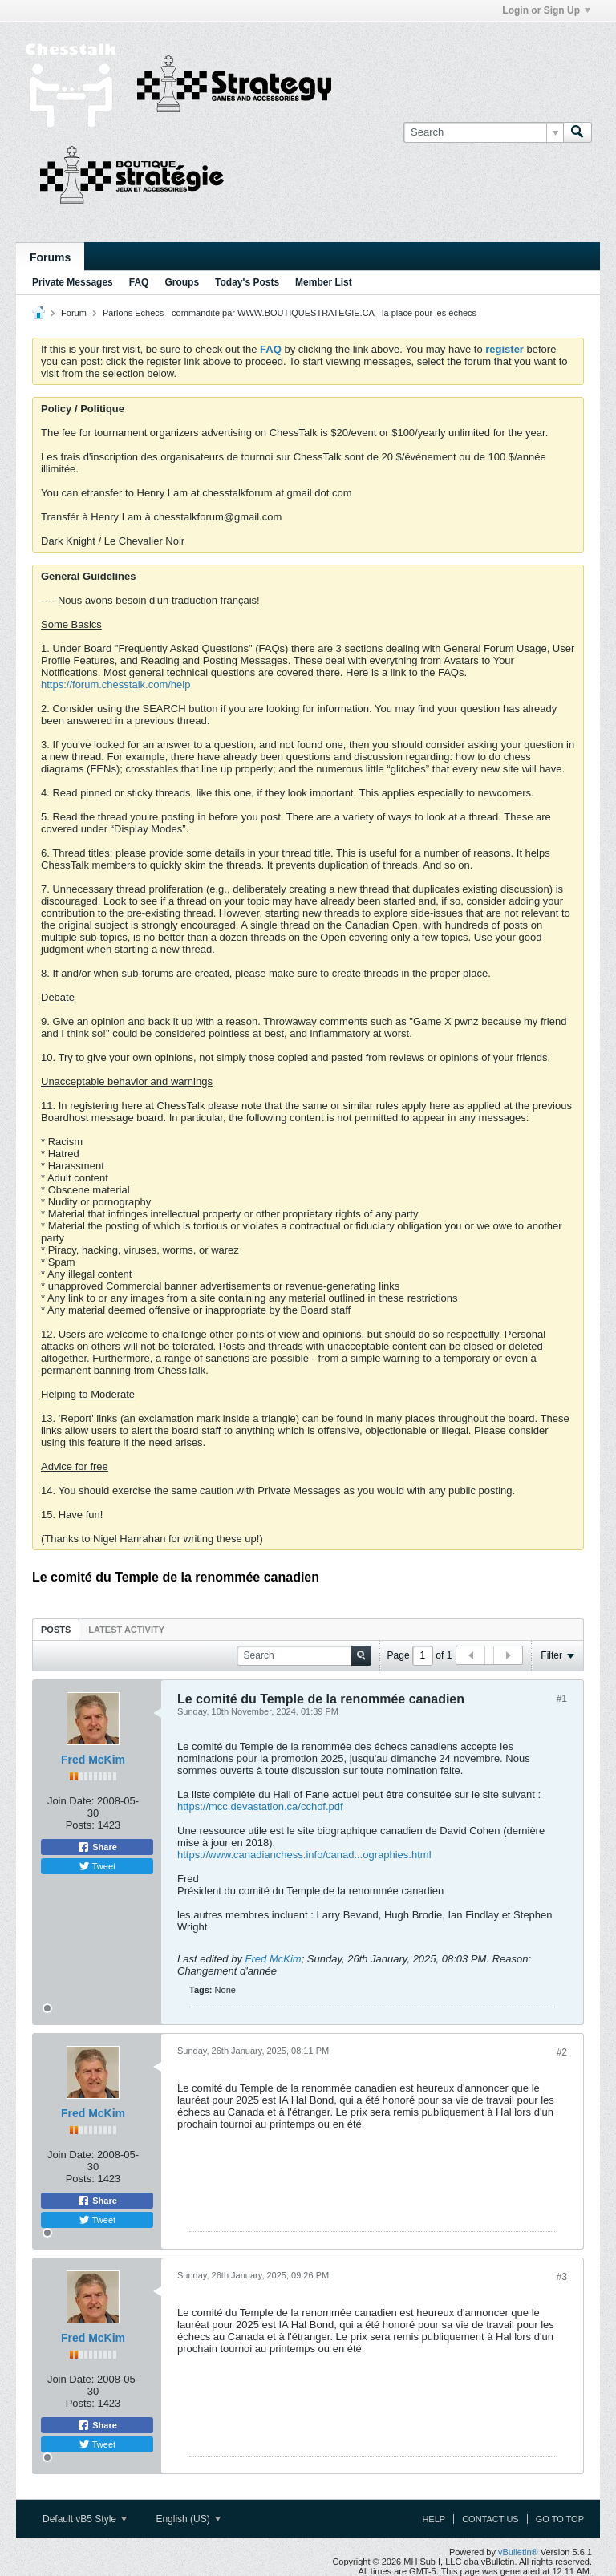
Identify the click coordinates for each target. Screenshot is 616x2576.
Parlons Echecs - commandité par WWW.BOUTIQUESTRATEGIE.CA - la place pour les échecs (289, 313)
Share (97, 1847)
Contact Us (490, 2519)
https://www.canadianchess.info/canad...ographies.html (304, 1855)
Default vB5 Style (85, 2519)
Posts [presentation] (56, 1629)
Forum (74, 313)
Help (433, 2519)
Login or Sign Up (546, 10)
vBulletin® (518, 2552)
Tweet (97, 1866)
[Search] (483, 132)
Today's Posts (247, 282)
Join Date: (71, 1801)
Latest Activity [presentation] (126, 1629)
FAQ (139, 282)
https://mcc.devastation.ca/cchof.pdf (260, 1806)
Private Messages (72, 282)
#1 (562, 1698)
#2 (562, 2052)
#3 (562, 2276)
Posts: (80, 1825)
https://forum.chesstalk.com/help (115, 684)
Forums (50, 257)
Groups (181, 282)
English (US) (188, 2519)
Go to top (560, 2519)
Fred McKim (93, 1759)
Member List (323, 282)
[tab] (55, 1629)
